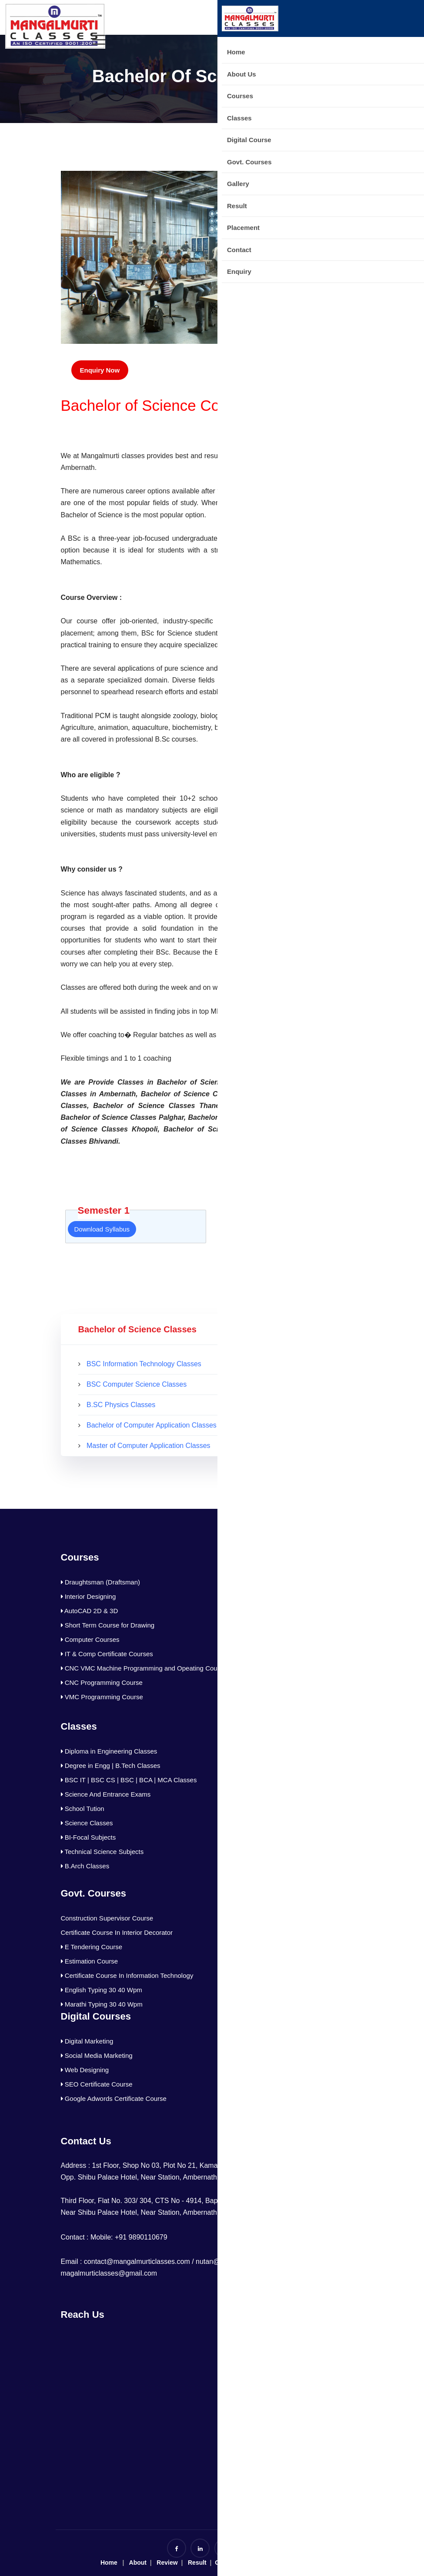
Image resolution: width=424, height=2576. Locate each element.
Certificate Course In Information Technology (127, 1975)
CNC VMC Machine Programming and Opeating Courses (145, 1668)
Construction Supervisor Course (107, 1918)
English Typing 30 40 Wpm (101, 1990)
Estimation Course (89, 1961)
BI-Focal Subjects (88, 1837)
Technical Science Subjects (102, 1851)
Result (196, 2562)
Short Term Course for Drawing (108, 1625)
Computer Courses (90, 1639)
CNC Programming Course (102, 1682)
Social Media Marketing (97, 2055)
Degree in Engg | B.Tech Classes (110, 1765)
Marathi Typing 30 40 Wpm (102, 2004)
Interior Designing (88, 1596)
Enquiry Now (100, 370)
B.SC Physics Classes (121, 1404)
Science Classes (87, 1823)
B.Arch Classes (85, 1866)
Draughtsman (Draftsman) (100, 1582)
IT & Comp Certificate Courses (107, 1653)
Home (108, 2562)
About (138, 2562)
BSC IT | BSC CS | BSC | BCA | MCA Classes (129, 1780)
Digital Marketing (87, 2041)
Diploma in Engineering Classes (109, 1751)
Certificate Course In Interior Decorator (117, 1932)
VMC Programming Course (102, 1697)
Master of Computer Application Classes (148, 1445)
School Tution (82, 1808)
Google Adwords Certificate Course (114, 2098)
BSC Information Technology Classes (144, 1364)
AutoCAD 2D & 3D (89, 1610)
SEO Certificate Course (97, 2084)
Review (167, 2562)
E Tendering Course (91, 1946)
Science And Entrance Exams (106, 1794)
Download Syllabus (102, 1229)
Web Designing (85, 2069)
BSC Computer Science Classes (137, 1384)
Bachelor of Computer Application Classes (152, 1425)
